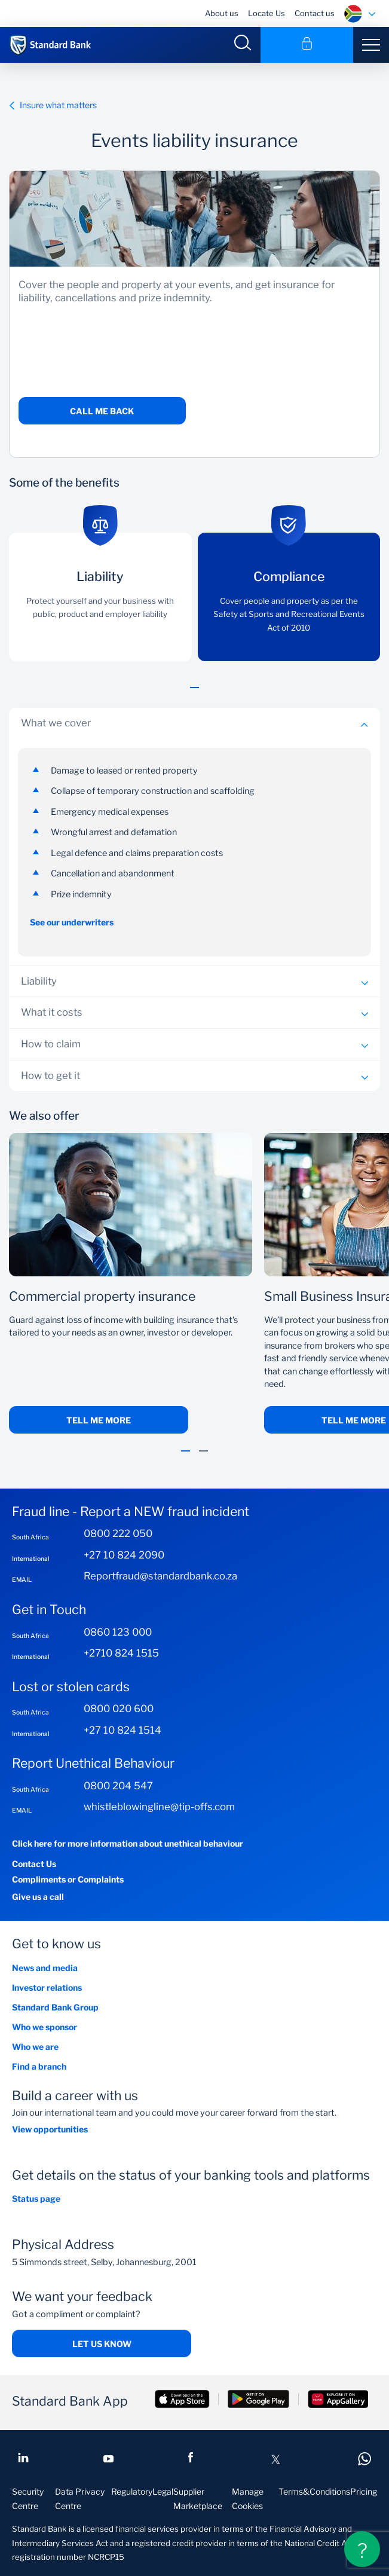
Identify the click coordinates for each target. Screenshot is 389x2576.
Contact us (315, 13)
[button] (194, 694)
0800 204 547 (118, 1786)
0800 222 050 (118, 1533)
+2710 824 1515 (121, 1653)
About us (221, 13)
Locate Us (266, 13)
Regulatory (131, 2491)
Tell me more (98, 1420)
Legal (162, 2491)
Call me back (102, 411)
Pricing (363, 2491)
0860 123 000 (118, 1632)
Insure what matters (53, 105)
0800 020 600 (119, 1709)
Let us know (101, 2344)
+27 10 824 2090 (124, 1555)
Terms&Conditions (314, 2491)
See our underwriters (72, 922)
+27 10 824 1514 (122, 1730)
